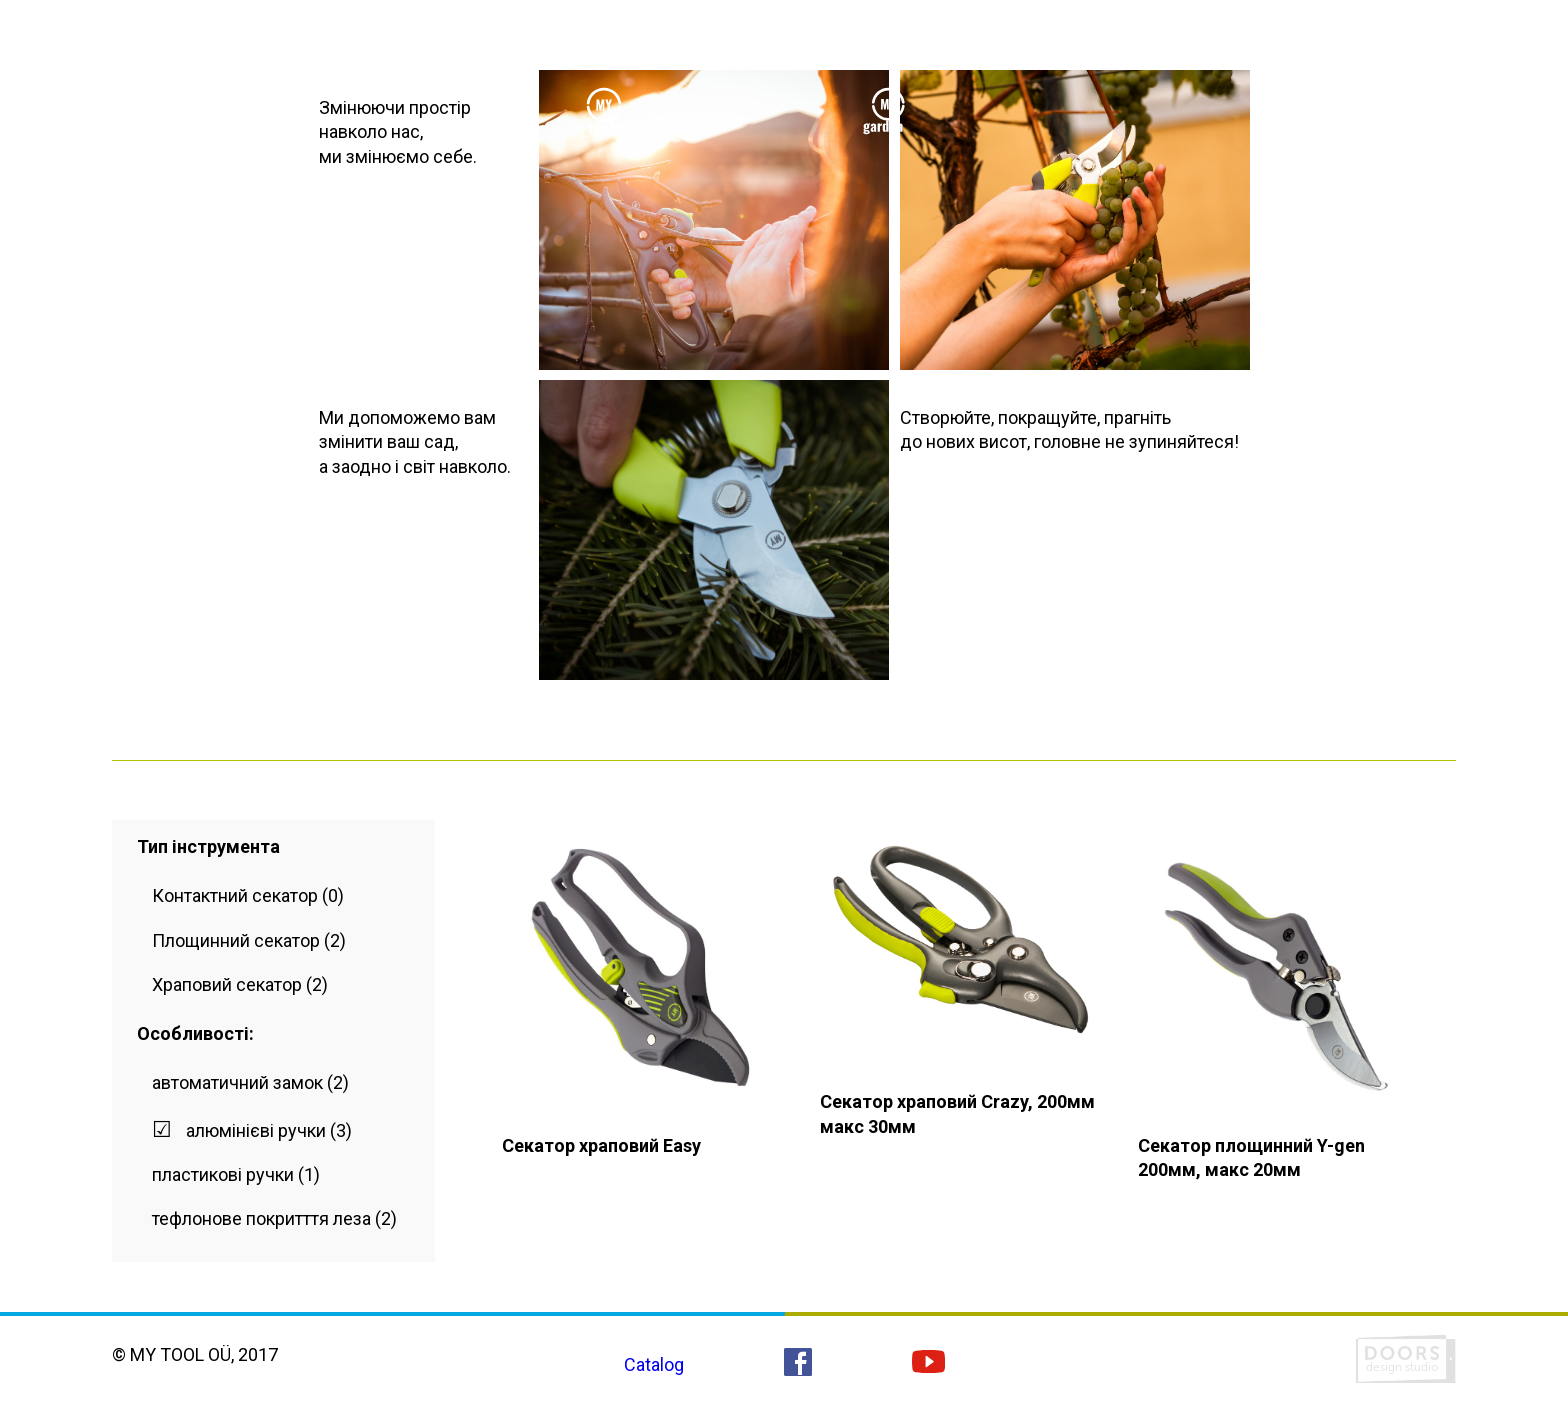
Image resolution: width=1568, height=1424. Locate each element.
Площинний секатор (236, 940)
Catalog (654, 1364)
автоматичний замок (237, 1082)
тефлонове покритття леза (261, 1218)
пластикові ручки (223, 1174)
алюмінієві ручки (256, 1130)
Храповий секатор (227, 984)
